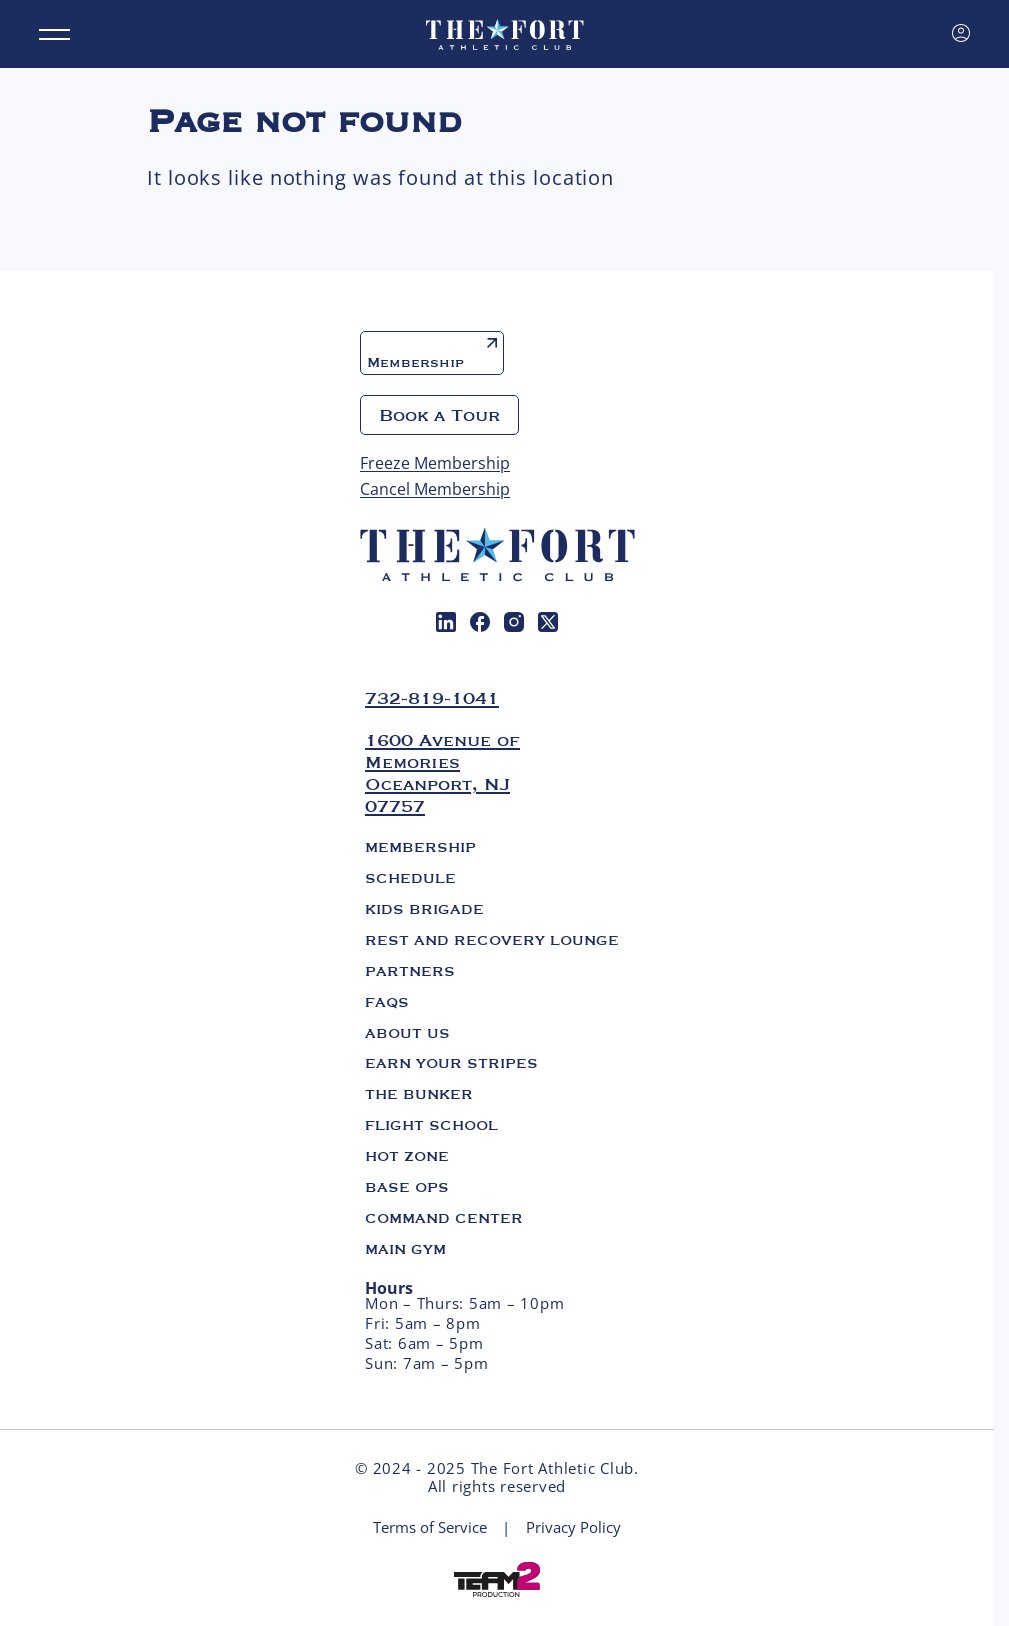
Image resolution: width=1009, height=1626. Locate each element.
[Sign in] (961, 33)
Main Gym (405, 1249)
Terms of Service (430, 1527)
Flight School (431, 1125)
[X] (548, 622)
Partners (410, 971)
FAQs (387, 1002)
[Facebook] (480, 622)
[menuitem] (446, 622)
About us (407, 1033)
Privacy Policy (573, 1527)
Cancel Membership (435, 489)
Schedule (410, 878)
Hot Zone (407, 1156)
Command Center (444, 1218)
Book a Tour (439, 415)
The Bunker (419, 1094)
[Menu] (54, 34)
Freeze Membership (435, 463)
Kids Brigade (424, 909)
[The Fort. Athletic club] (505, 34)
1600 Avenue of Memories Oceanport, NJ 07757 (442, 773)
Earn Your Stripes (451, 1063)
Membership (432, 355)
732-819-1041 (432, 698)
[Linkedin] (446, 622)
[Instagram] (514, 622)
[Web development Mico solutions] (497, 1578)
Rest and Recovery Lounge (492, 940)
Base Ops (407, 1187)
